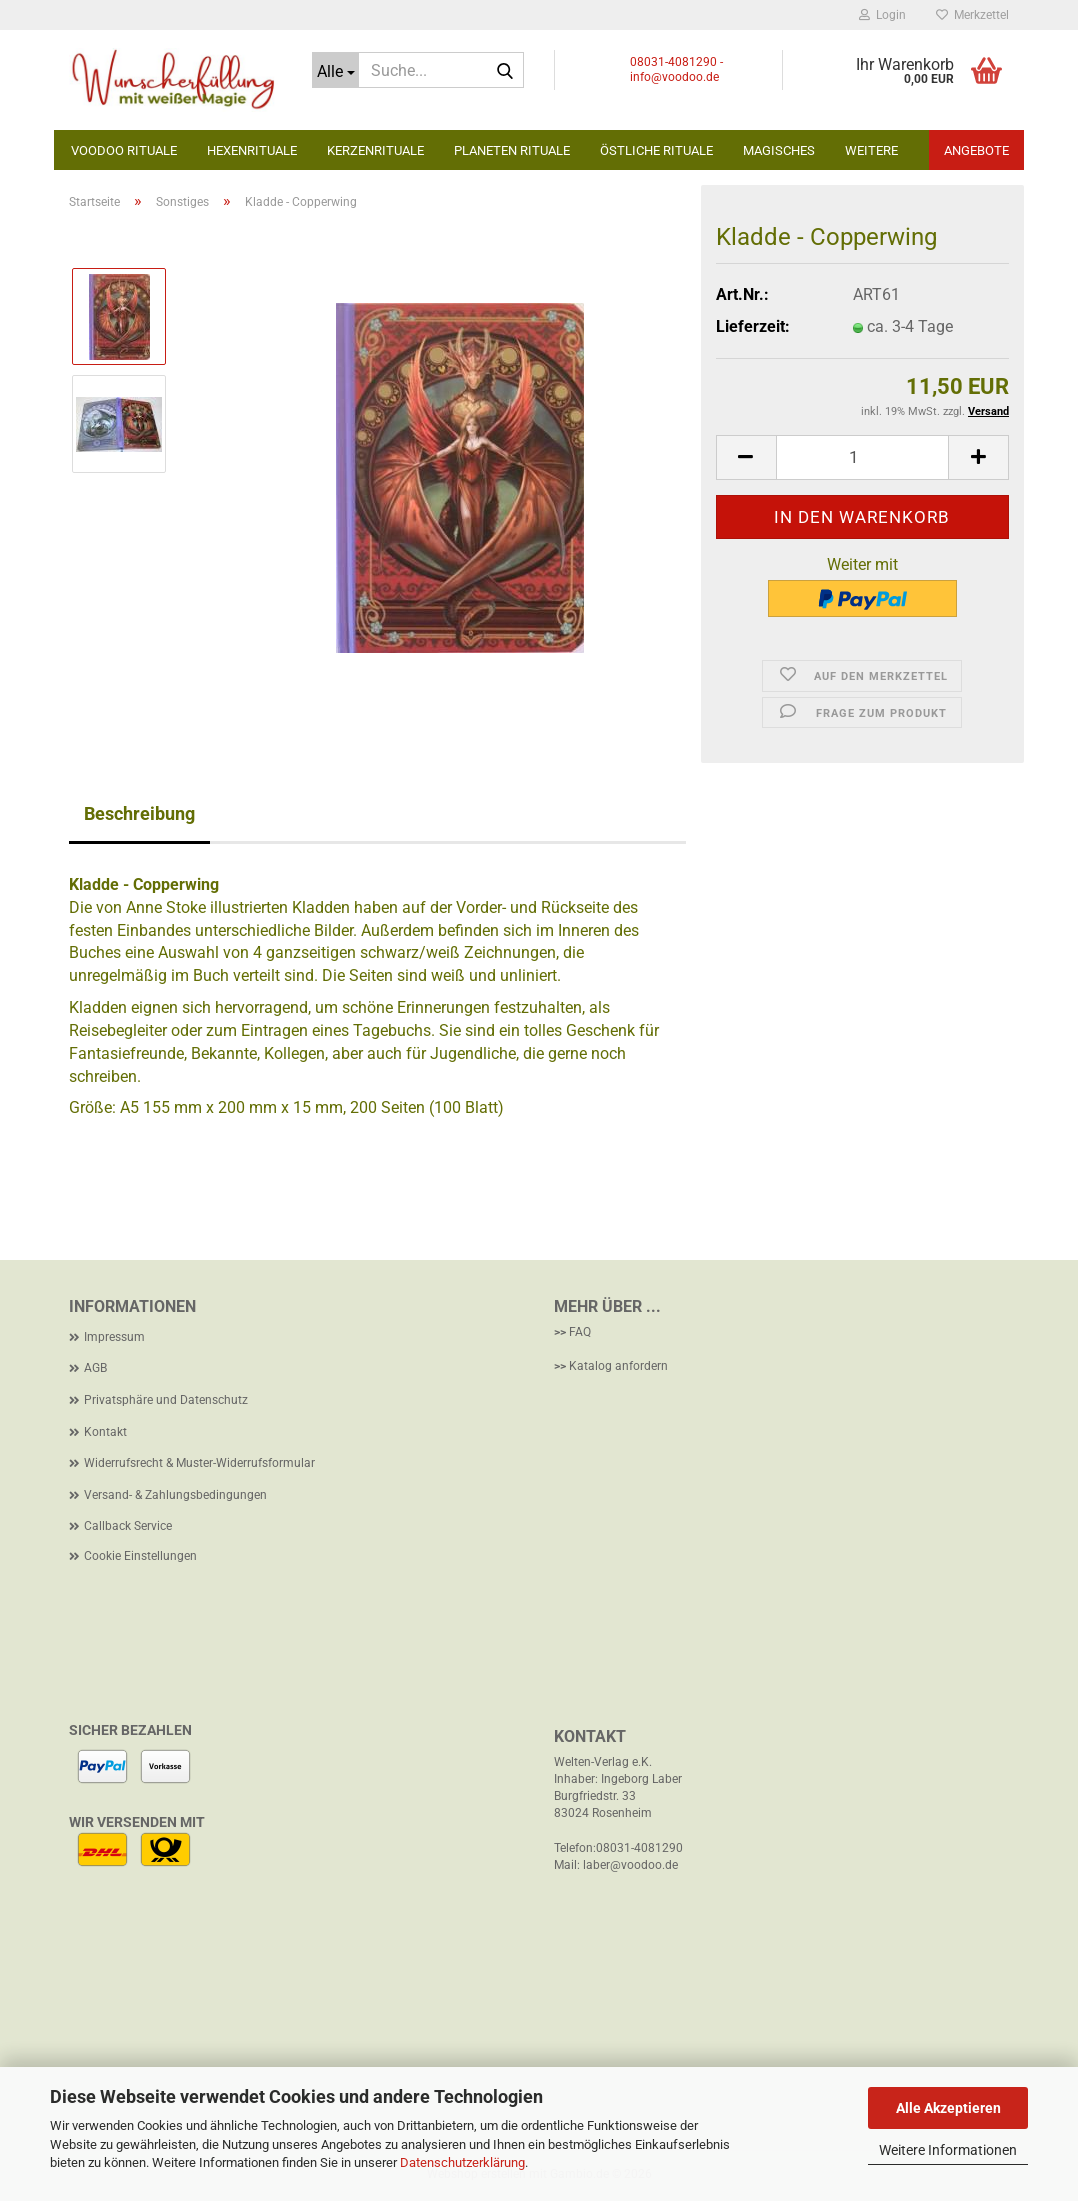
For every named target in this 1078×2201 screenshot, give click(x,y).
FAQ (580, 1332)
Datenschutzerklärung (462, 2162)
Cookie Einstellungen (140, 1556)
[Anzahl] (862, 457)
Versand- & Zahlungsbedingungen (175, 1495)
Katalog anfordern (618, 1366)
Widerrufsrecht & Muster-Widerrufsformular (199, 1463)
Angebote (976, 150)
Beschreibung (139, 813)
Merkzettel (972, 15)
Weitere (871, 150)
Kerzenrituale (375, 150)
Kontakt (105, 1432)
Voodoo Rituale (124, 150)
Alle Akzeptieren (948, 2108)
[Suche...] (335, 70)
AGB (95, 1368)
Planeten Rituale (512, 150)
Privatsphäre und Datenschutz (166, 1400)
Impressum (114, 1337)
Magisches (779, 150)
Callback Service (128, 1526)
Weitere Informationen (948, 2150)
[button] (746, 457)
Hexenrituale (252, 150)
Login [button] (882, 15)
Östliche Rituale (656, 150)
